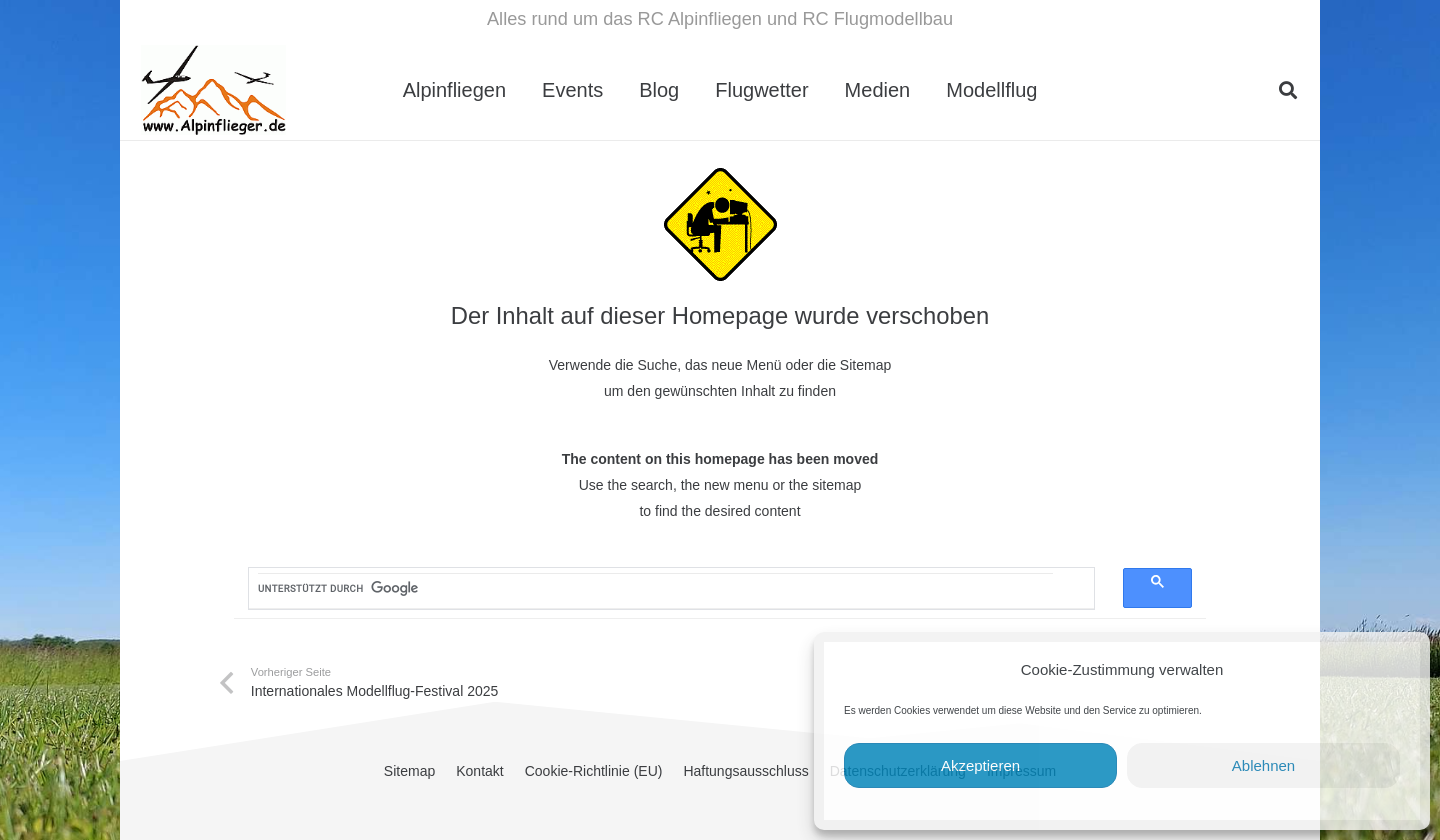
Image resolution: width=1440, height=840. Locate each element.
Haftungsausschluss (745, 771)
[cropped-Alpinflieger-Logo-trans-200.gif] (213, 90)
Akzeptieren (980, 765)
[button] (1288, 90)
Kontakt (479, 771)
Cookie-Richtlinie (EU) (594, 771)
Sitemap (409, 771)
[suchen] (655, 588)
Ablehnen (1263, 765)
